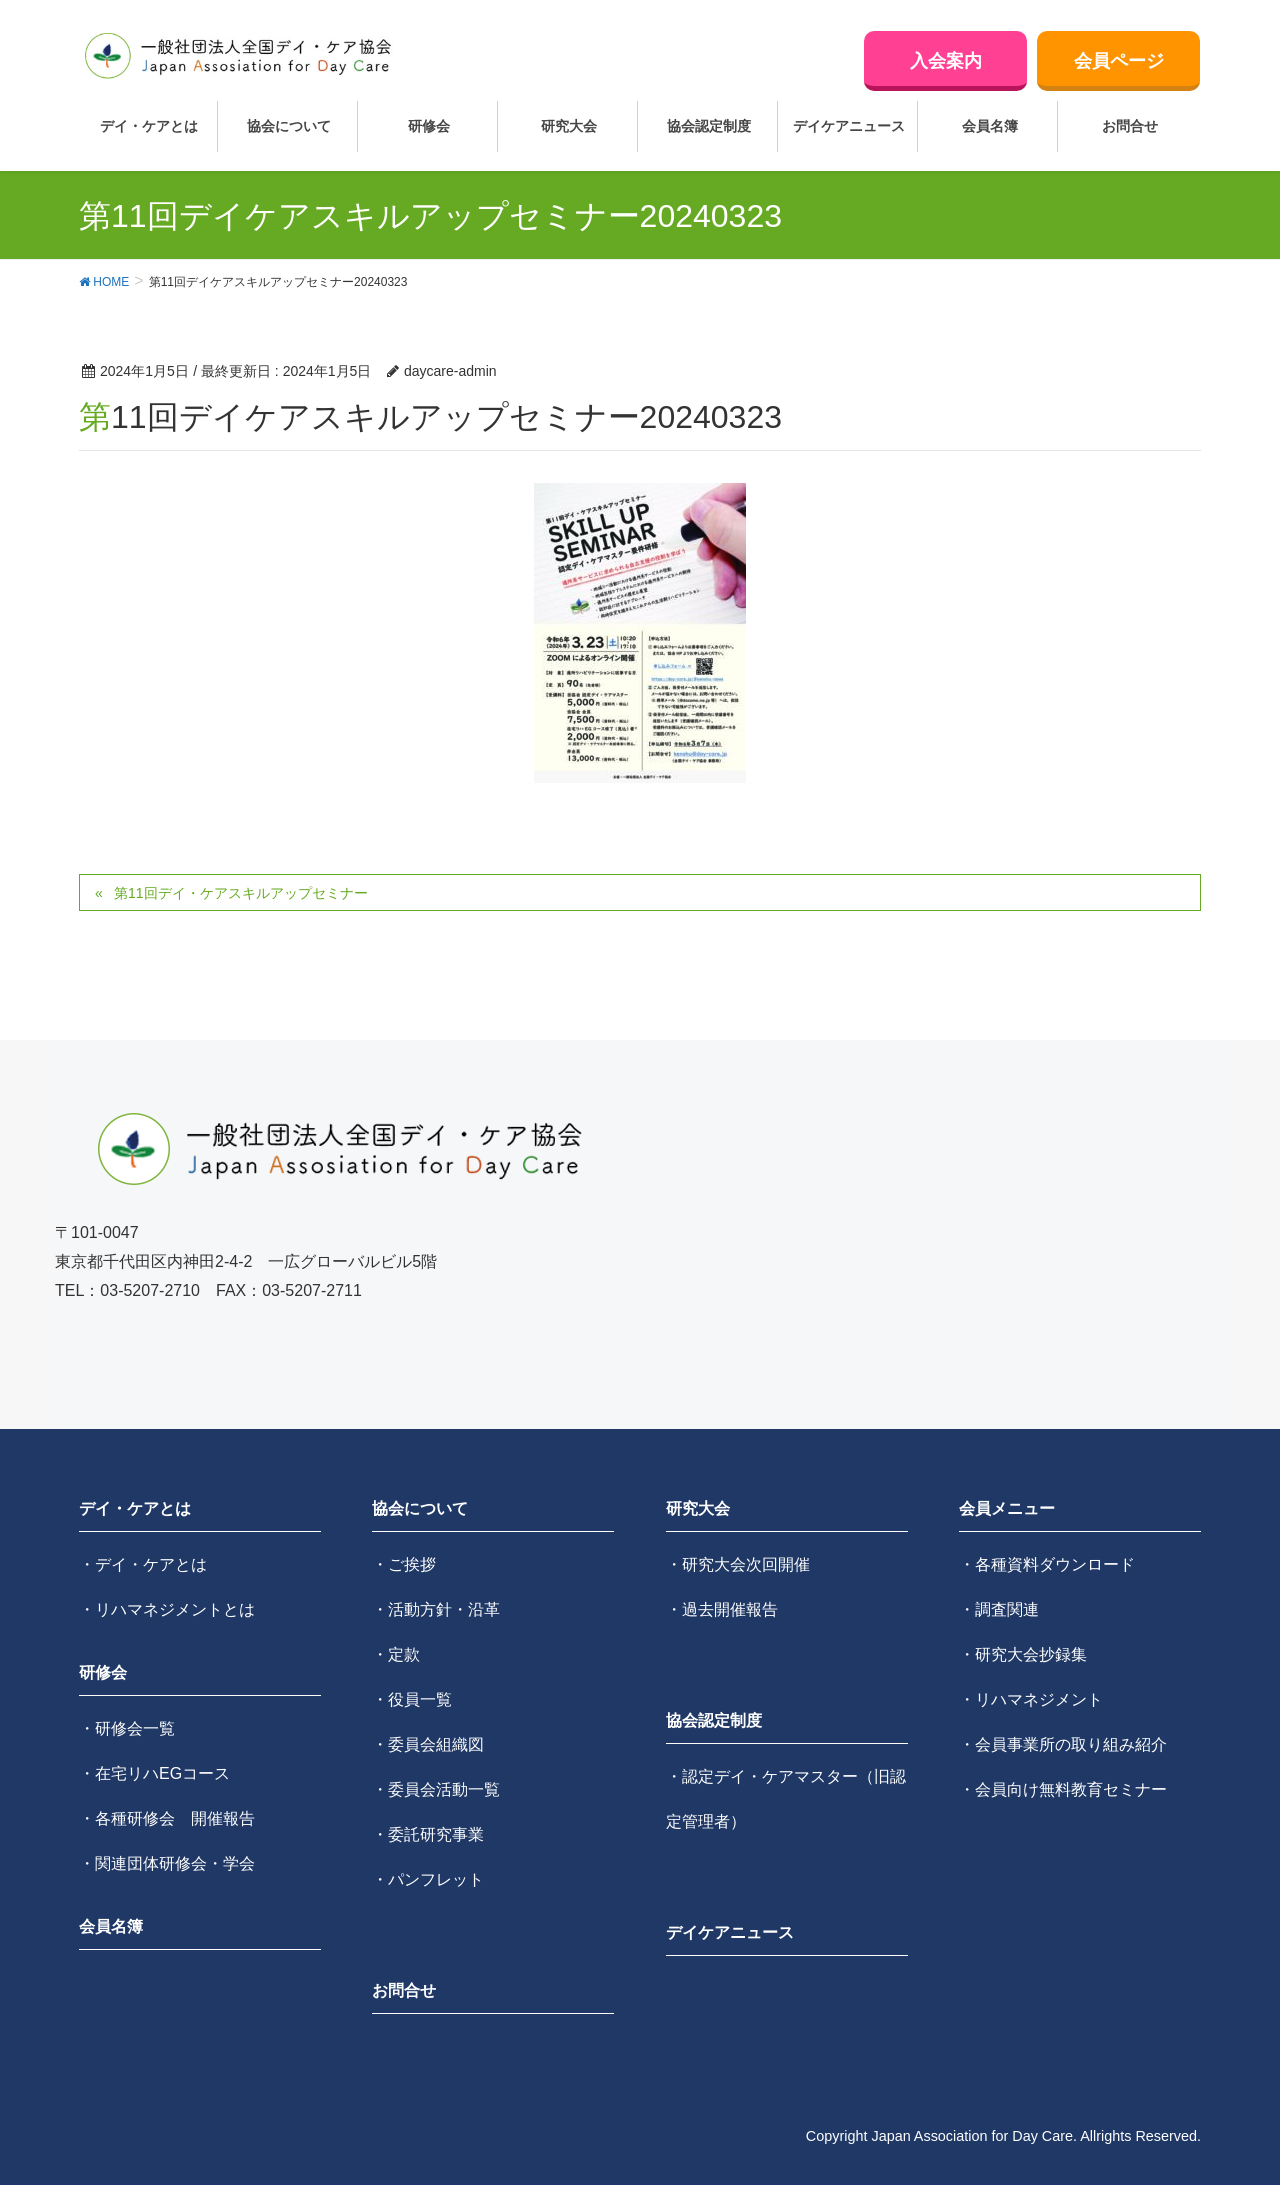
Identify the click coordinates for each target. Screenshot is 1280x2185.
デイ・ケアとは (135, 1508)
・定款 (396, 1654)
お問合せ (404, 1990)
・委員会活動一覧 (436, 1789)
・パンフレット (428, 1879)
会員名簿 (111, 1926)
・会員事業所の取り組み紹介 (1063, 1744)
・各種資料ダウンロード (1047, 1564)
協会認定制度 (714, 1720)
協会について (420, 1508)
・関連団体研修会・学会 (167, 1863)
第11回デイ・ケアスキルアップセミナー (241, 893)
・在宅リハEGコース (154, 1773)
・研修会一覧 (127, 1728)
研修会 (103, 1672)
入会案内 (946, 61)
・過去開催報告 (722, 1609)
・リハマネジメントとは (167, 1609)
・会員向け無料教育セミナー (1063, 1789)
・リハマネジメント (1031, 1699)
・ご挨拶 (404, 1564)
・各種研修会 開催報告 (167, 1818)
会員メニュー (1007, 1508)
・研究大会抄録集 (1023, 1654)
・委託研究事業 (428, 1834)
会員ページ (1119, 61)
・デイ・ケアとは (143, 1564)
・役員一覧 (412, 1699)
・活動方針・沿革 (436, 1609)
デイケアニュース (730, 1932)
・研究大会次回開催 (738, 1564)
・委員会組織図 (428, 1744)
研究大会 (698, 1508)
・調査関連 (999, 1609)
